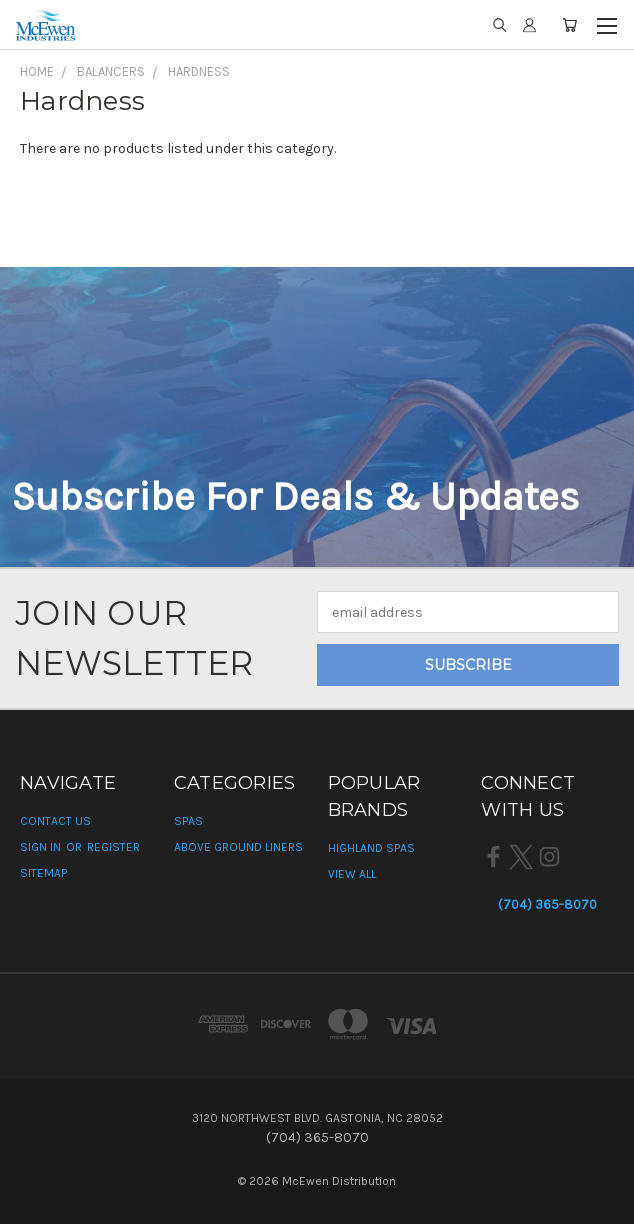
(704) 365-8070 (547, 904)
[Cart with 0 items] (569, 25)
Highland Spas (371, 848)
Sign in (42, 847)
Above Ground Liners (238, 847)
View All (352, 874)
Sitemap (43, 873)
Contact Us (55, 821)
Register (113, 847)
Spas (188, 821)
